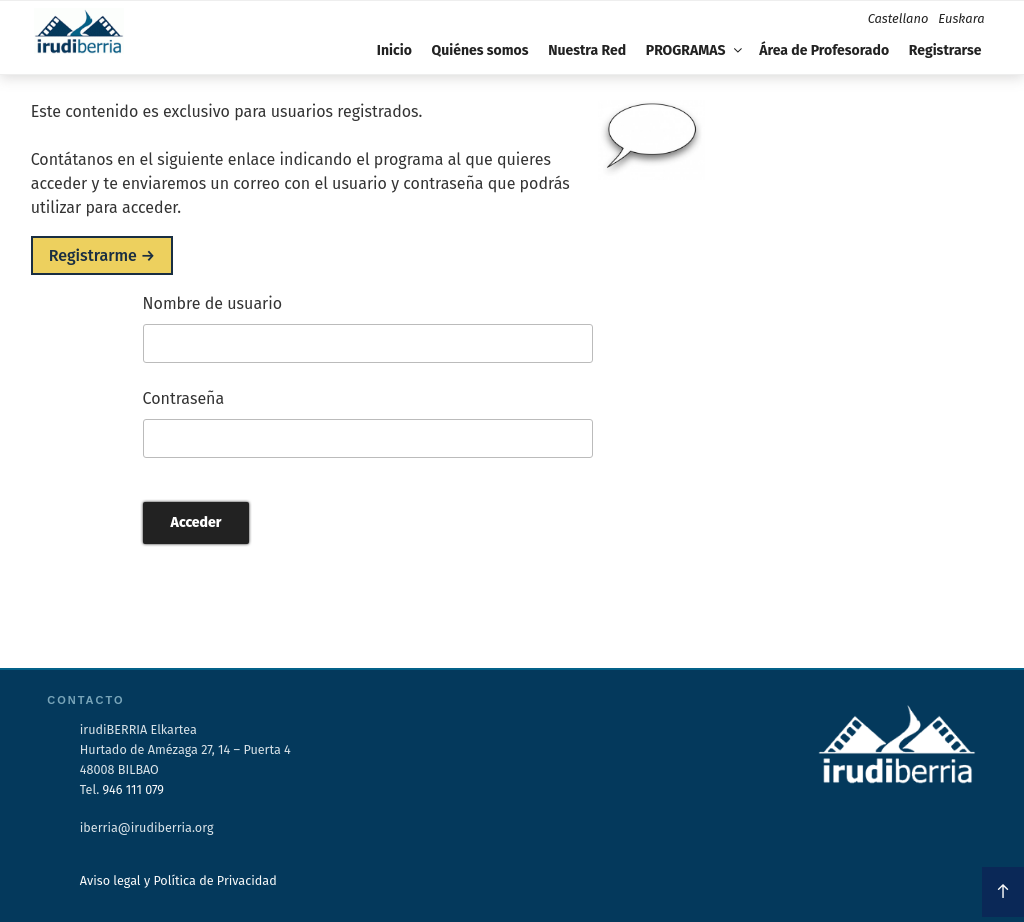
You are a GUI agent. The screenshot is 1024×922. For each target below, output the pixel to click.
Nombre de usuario (213, 303)
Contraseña (184, 398)
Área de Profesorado (824, 50)
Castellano (898, 18)
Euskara (961, 18)
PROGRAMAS (695, 50)
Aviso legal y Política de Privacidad (178, 880)
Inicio (394, 50)
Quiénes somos (480, 50)
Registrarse (945, 50)
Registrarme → (102, 255)
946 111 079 (133, 789)
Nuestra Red (587, 50)
